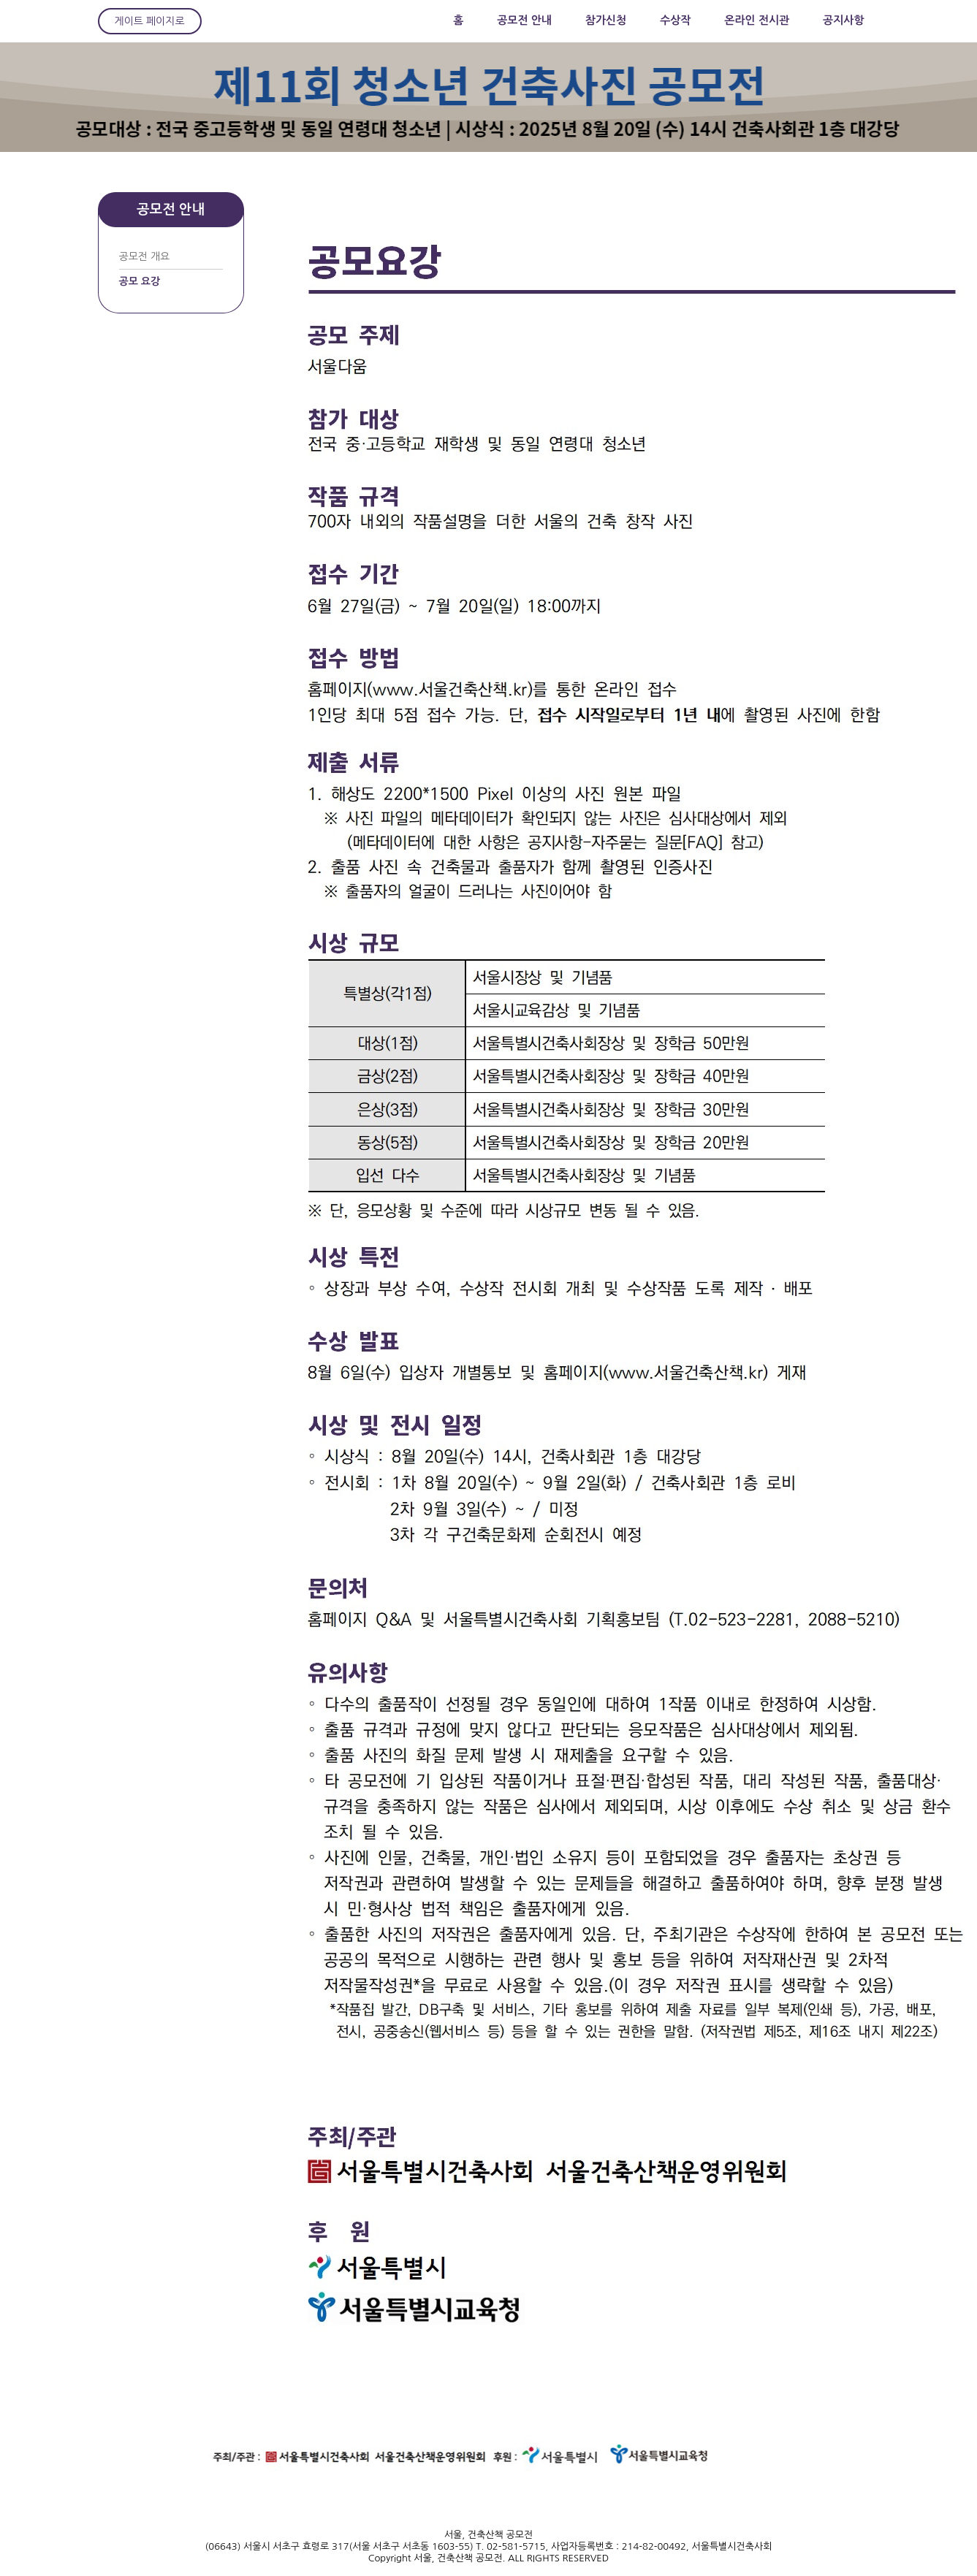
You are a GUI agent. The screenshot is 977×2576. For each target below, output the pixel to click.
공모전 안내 (524, 20)
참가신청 (605, 20)
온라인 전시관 (756, 20)
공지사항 (843, 20)
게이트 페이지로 (150, 21)
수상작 (675, 20)
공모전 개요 (144, 256)
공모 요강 (140, 281)
